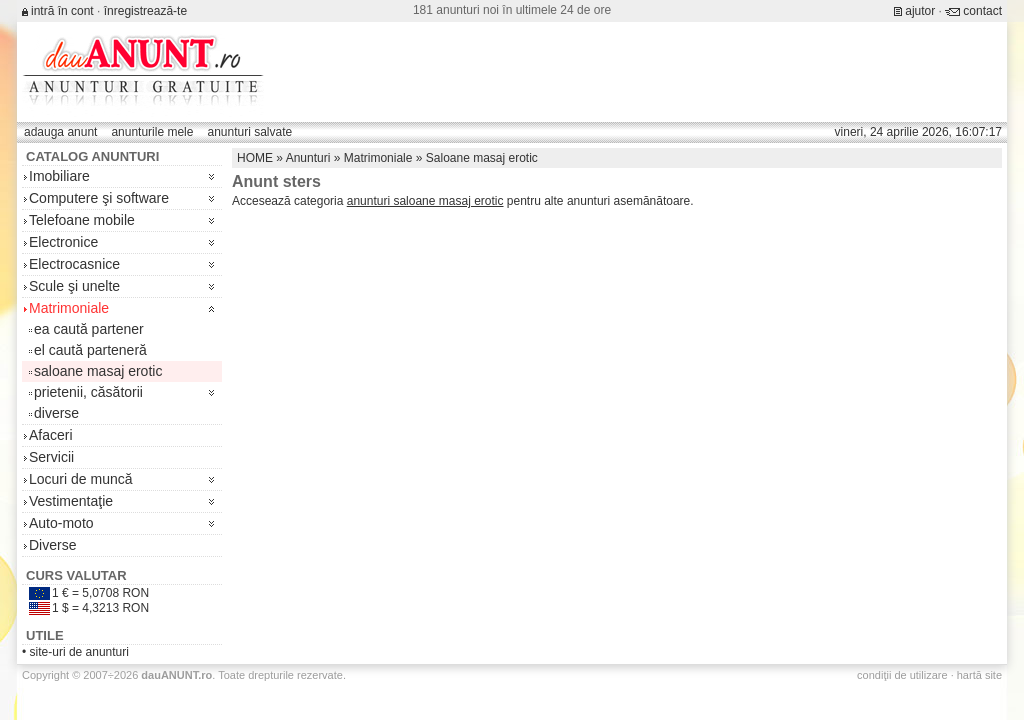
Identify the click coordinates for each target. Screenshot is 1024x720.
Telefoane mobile (82, 220)
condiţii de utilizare (902, 675)
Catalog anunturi (92, 156)
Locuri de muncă (81, 479)
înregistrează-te (145, 11)
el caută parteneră (90, 350)
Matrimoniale (69, 308)
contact (982, 11)
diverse (56, 413)
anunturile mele (152, 132)
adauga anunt (60, 132)
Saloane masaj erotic (482, 158)
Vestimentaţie (71, 501)
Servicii (51, 457)
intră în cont (62, 11)
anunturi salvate (249, 132)
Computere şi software (99, 198)
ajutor (920, 11)
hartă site (979, 675)
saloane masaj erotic (98, 371)
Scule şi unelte (74, 286)
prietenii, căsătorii (88, 392)
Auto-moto (61, 523)
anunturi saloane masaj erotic (425, 201)
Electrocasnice (74, 264)
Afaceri (51, 435)
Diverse (52, 545)
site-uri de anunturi (79, 652)
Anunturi (308, 158)
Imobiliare (59, 176)
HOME (255, 158)
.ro (176, 675)
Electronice (63, 242)
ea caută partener (89, 329)
